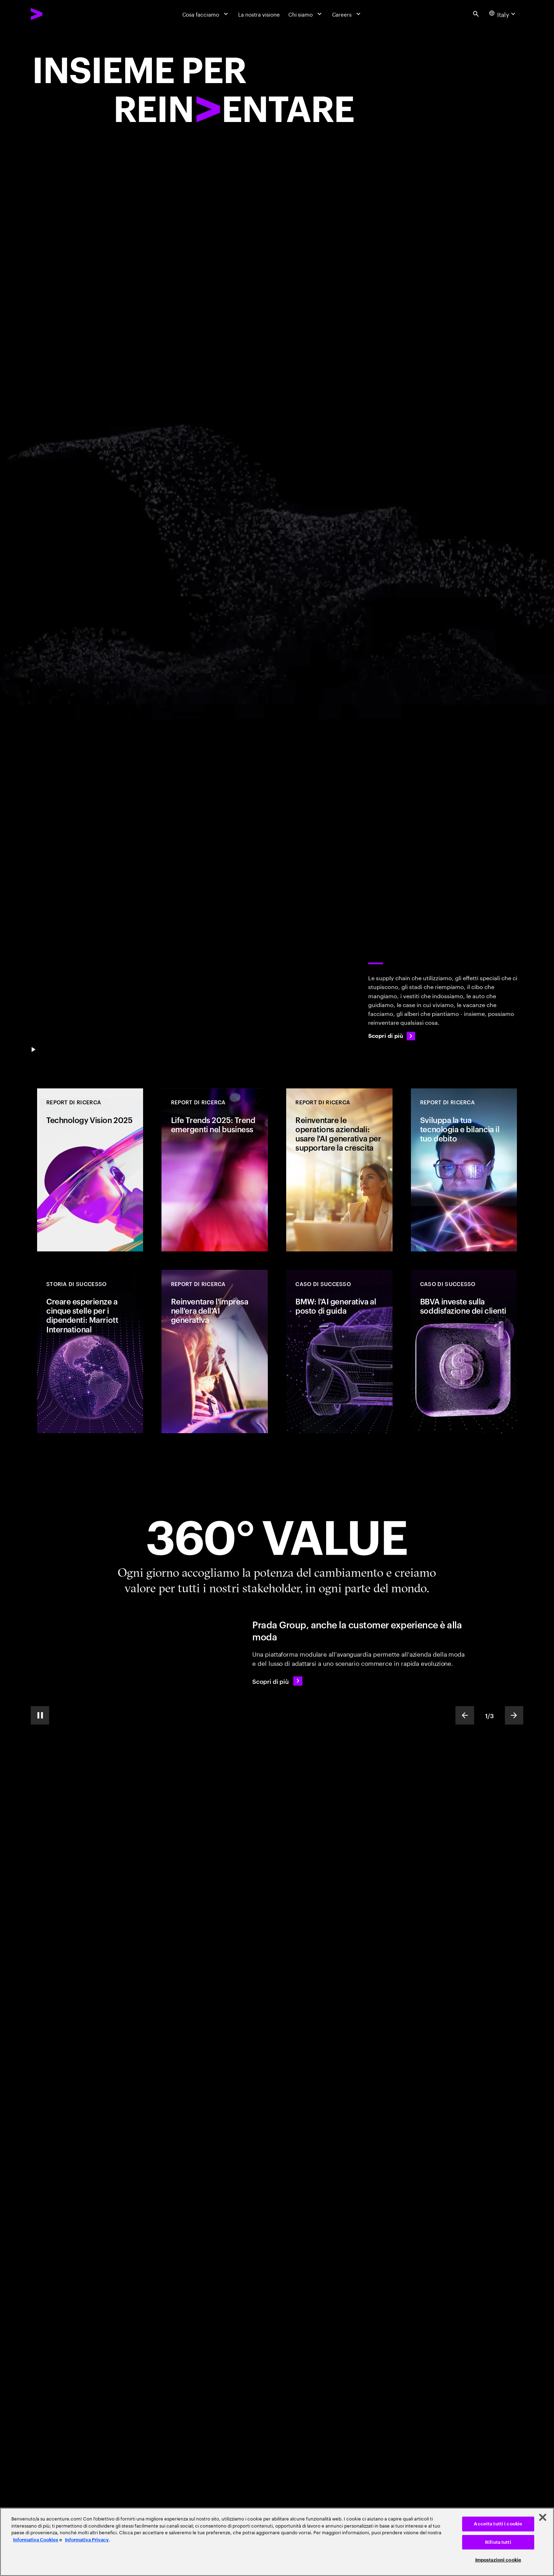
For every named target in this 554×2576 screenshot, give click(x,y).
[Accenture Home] (54, 14)
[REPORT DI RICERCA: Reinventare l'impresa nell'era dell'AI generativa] (214, 1351)
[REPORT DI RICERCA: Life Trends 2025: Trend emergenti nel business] (214, 1169)
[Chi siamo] (305, 14)
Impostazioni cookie (498, 2560)
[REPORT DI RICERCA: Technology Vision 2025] (90, 1169)
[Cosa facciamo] (205, 14)
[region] (277, 2542)
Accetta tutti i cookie (498, 2524)
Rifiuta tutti (498, 2542)
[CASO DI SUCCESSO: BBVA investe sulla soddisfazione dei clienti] (464, 1351)
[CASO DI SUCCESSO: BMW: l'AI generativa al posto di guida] (339, 1351)
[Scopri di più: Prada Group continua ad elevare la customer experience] (277, 1681)
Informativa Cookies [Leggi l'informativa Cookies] (35, 2539)
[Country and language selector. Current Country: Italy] (503, 14)
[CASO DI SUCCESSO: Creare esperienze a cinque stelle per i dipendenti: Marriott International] (90, 1351)
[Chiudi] (542, 2517)
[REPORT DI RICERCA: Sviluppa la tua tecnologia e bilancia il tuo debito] (464, 1169)
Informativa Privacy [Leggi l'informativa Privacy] (87, 2539)
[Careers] (347, 14)
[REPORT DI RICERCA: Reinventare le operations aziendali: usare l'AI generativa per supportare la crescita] (339, 1169)
